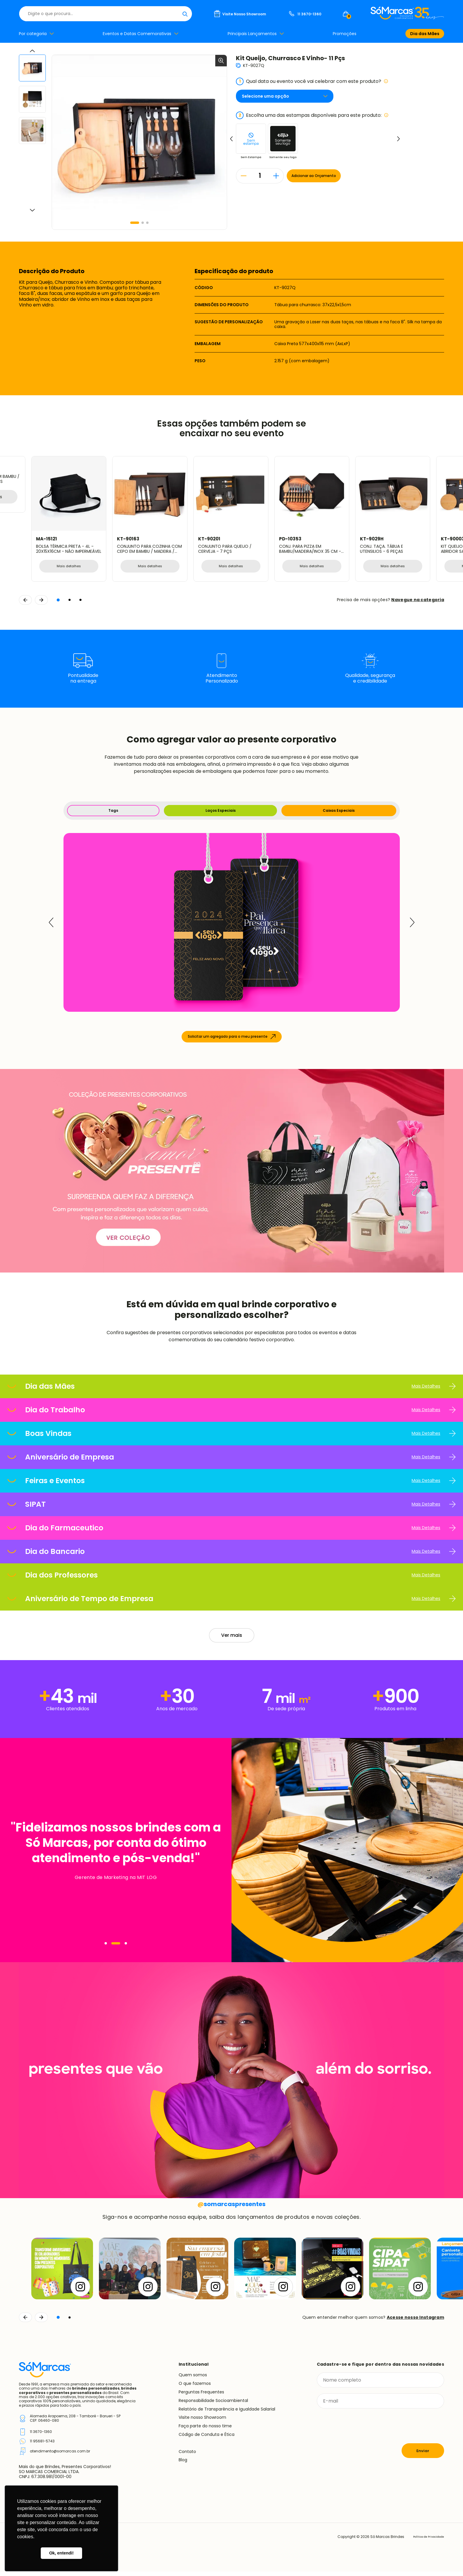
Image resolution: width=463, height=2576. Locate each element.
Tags (112, 813)
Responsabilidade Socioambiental (213, 2405)
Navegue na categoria (417, 601)
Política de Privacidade (423, 2541)
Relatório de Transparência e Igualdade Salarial (227, 2413)
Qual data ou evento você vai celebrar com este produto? (312, 81)
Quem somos (193, 2379)
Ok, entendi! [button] (61, 2553)
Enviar (422, 2455)
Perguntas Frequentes (201, 2396)
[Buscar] (280, 13)
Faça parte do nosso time (205, 2431)
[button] (134, 223)
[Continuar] (41, 2322)
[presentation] (362, 2430)
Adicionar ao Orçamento (328, 176)
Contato (187, 2456)
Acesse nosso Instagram (415, 2322)
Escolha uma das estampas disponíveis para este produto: (312, 115)
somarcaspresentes (231, 2207)
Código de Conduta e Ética (206, 2439)
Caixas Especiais (338, 813)
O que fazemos (195, 2388)
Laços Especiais (219, 813)
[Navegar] (109, 1948)
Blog (183, 2464)
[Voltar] (25, 2322)
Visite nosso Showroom (202, 2422)
